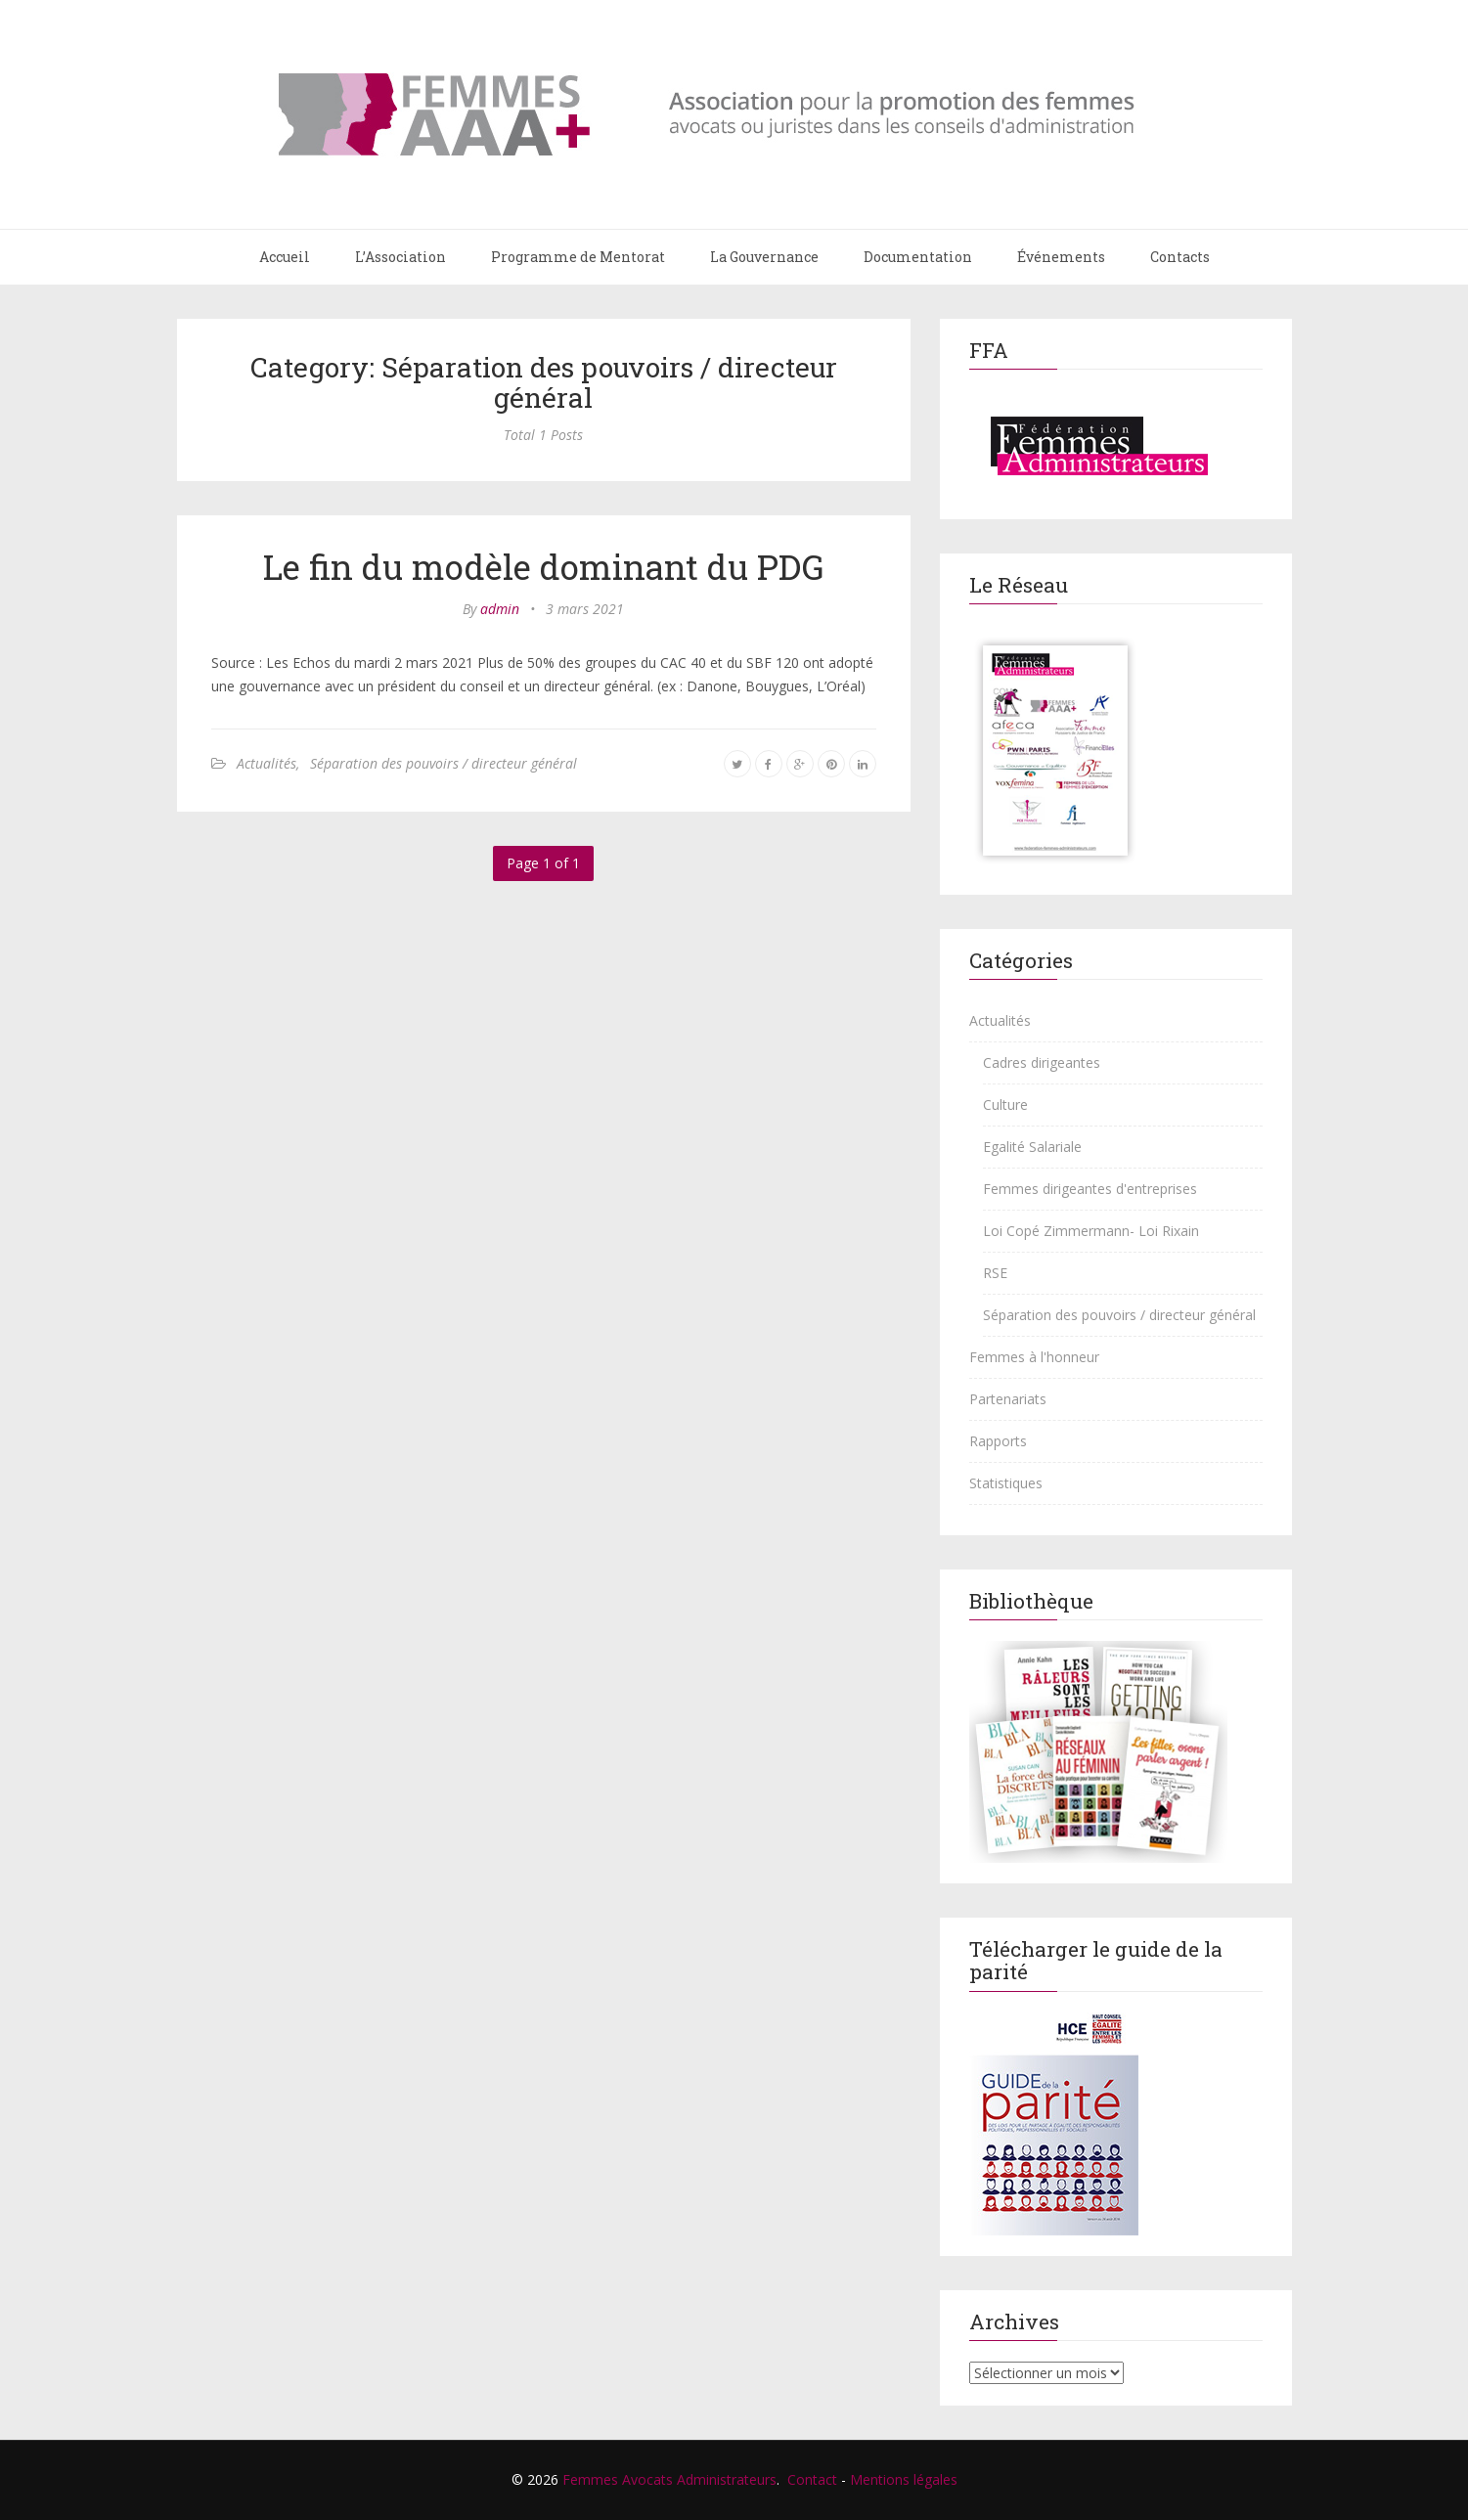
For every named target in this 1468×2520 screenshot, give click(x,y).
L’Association (400, 256)
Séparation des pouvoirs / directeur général (443, 763)
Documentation (918, 256)
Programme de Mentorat (578, 256)
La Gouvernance (764, 256)
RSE (995, 1272)
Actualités (266, 763)
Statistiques (1006, 1483)
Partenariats (1007, 1399)
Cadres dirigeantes (1041, 1062)
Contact (812, 2479)
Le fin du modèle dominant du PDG (543, 566)
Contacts (1180, 256)
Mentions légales (903, 2479)
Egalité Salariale (1032, 1146)
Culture (1005, 1104)
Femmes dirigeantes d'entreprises (1090, 1188)
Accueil (284, 256)
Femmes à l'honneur (1034, 1357)
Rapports (998, 1441)
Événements (1061, 256)
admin (499, 608)
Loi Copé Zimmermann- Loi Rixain (1091, 1230)
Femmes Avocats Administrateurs (669, 2479)
